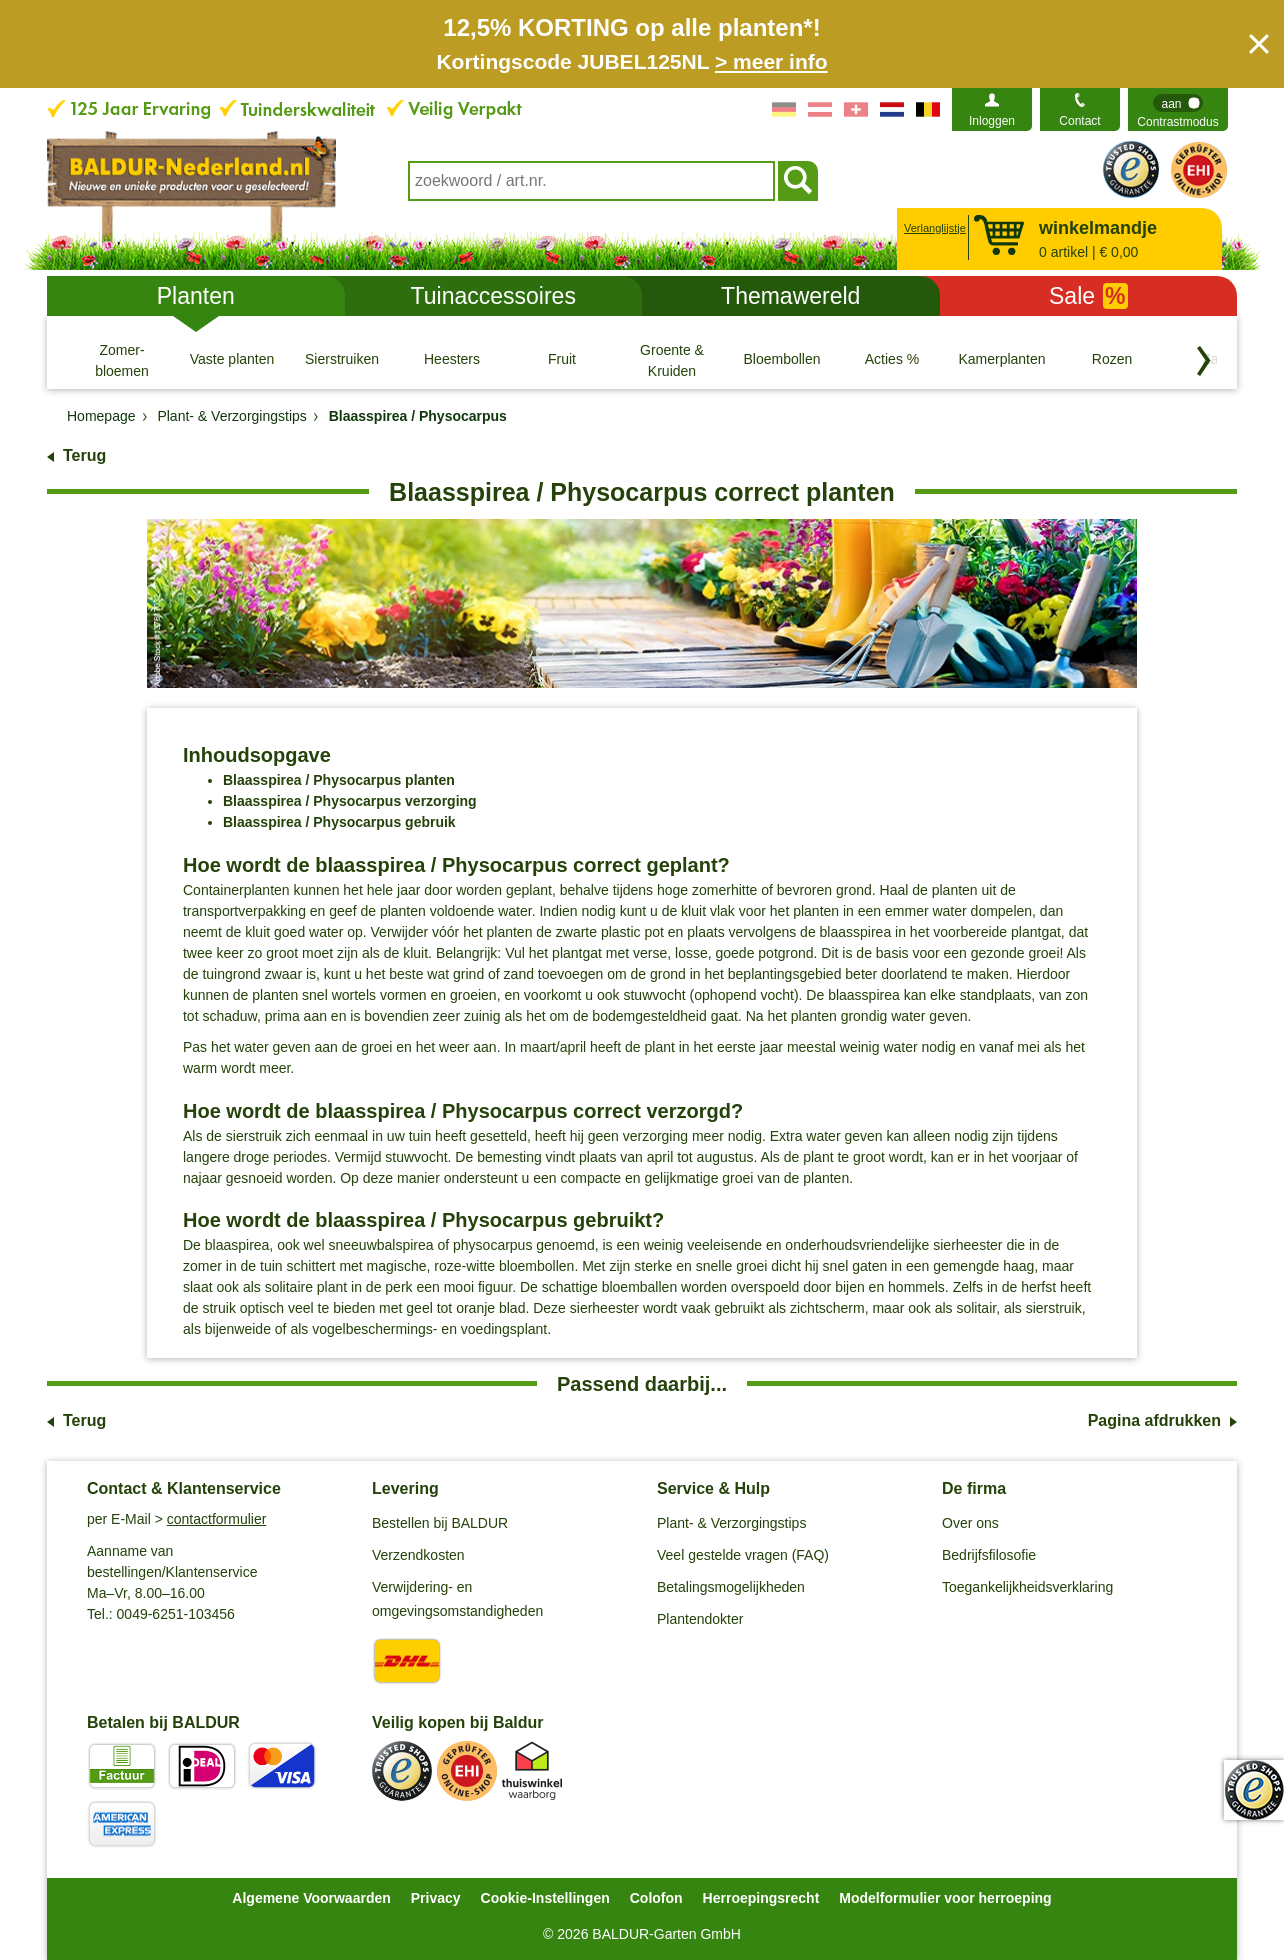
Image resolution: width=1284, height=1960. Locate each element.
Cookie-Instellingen (545, 1898)
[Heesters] (452, 360)
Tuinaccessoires (493, 296)
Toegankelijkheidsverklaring (1027, 1587)
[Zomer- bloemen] (122, 360)
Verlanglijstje (932, 228)
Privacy (436, 1898)
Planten (196, 296)
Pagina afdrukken (1154, 1420)
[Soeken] (798, 181)
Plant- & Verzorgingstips (731, 1523)
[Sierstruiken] (342, 360)
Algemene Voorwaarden (311, 1898)
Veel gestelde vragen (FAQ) (743, 1555)
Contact (1079, 121)
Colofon (656, 1898)
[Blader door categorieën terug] (1204, 361)
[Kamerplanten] (1002, 360)
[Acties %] (892, 360)
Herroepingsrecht (761, 1898)
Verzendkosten (418, 1555)
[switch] (1178, 109)
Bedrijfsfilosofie (989, 1555)
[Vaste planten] (232, 360)
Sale (1088, 296)
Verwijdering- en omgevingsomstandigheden (457, 1599)
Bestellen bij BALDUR (440, 1523)
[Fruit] (562, 360)
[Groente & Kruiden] (672, 360)
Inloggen (992, 121)
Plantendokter (700, 1619)
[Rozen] (1112, 360)
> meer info (771, 61)
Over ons (970, 1523)
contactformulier (217, 1519)
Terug (84, 455)
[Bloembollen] (782, 360)
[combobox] (591, 181)
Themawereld (790, 296)
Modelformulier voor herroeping (945, 1898)
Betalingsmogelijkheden (731, 1587)
